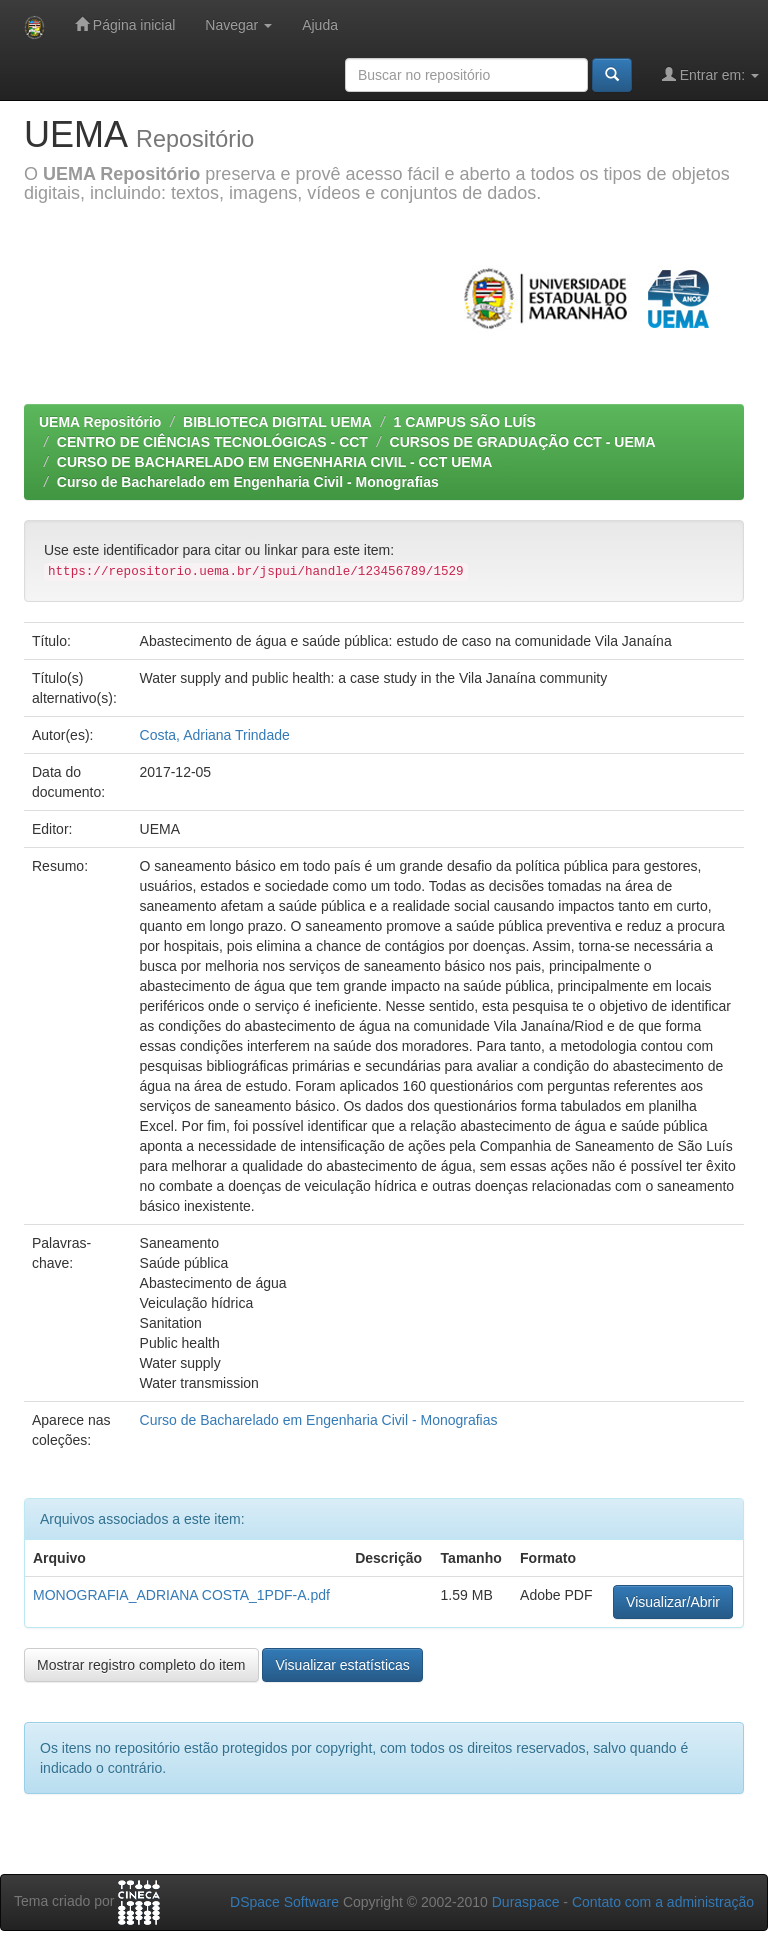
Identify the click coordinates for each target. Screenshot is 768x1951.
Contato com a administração (663, 1902)
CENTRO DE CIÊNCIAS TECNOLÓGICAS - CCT (212, 442)
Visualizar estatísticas (342, 1665)
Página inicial (125, 24)
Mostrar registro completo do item (141, 1665)
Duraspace (526, 1902)
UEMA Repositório (100, 422)
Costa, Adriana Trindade (215, 735)
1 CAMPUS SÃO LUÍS (464, 422)
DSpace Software (284, 1902)
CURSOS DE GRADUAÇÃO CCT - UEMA (523, 442)
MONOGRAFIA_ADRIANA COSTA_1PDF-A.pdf (181, 1595)
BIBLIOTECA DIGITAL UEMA (277, 422)
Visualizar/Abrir (673, 1602)
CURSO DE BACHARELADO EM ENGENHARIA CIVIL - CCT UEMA (275, 462)
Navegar (238, 25)
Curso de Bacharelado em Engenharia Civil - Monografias (248, 482)
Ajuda (320, 25)
